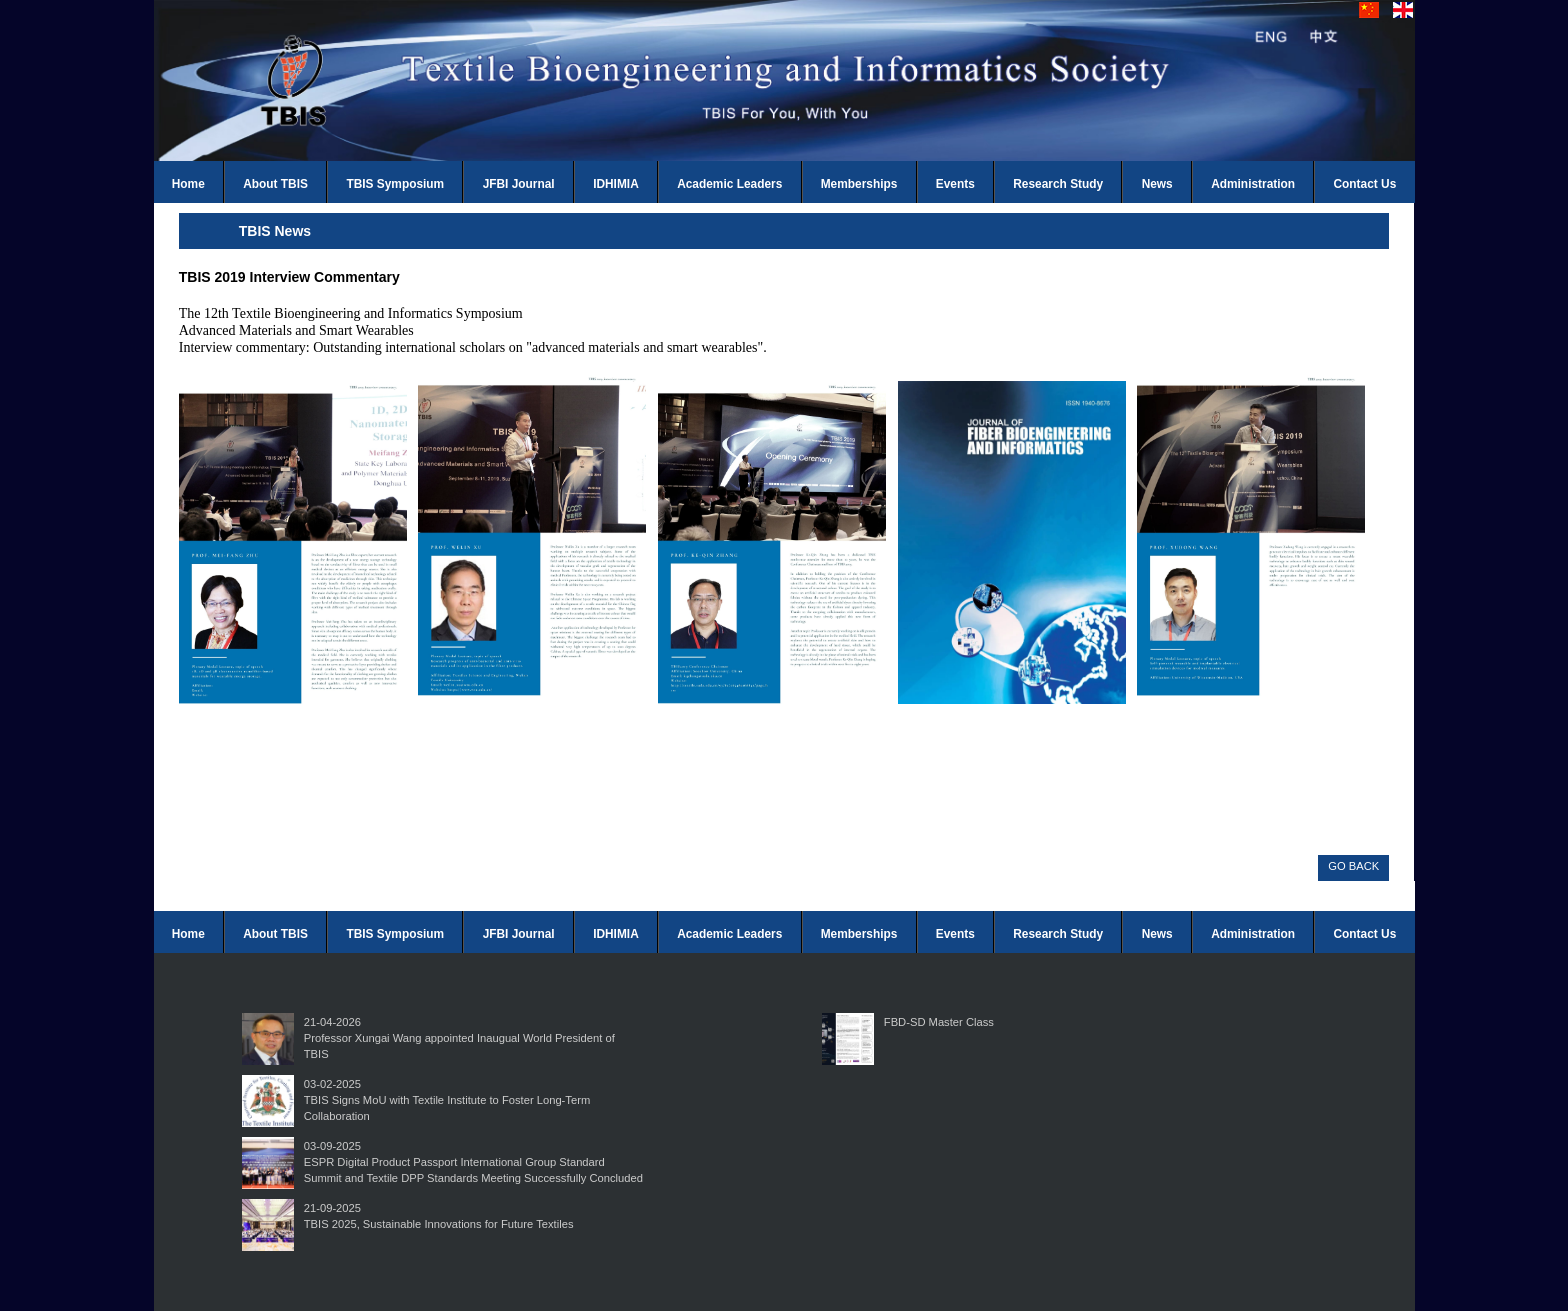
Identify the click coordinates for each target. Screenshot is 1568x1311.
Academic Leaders (729, 184)
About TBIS (275, 184)
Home (188, 184)
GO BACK (1353, 866)
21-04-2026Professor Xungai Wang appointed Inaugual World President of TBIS (459, 1038)
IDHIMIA (616, 184)
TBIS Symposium (395, 184)
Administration (1253, 184)
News (1157, 184)
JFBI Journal (519, 184)
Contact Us (1365, 184)
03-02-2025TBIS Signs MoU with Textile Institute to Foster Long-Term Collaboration (447, 1100)
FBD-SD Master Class (939, 1022)
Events (955, 184)
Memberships (859, 184)
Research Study (1058, 184)
